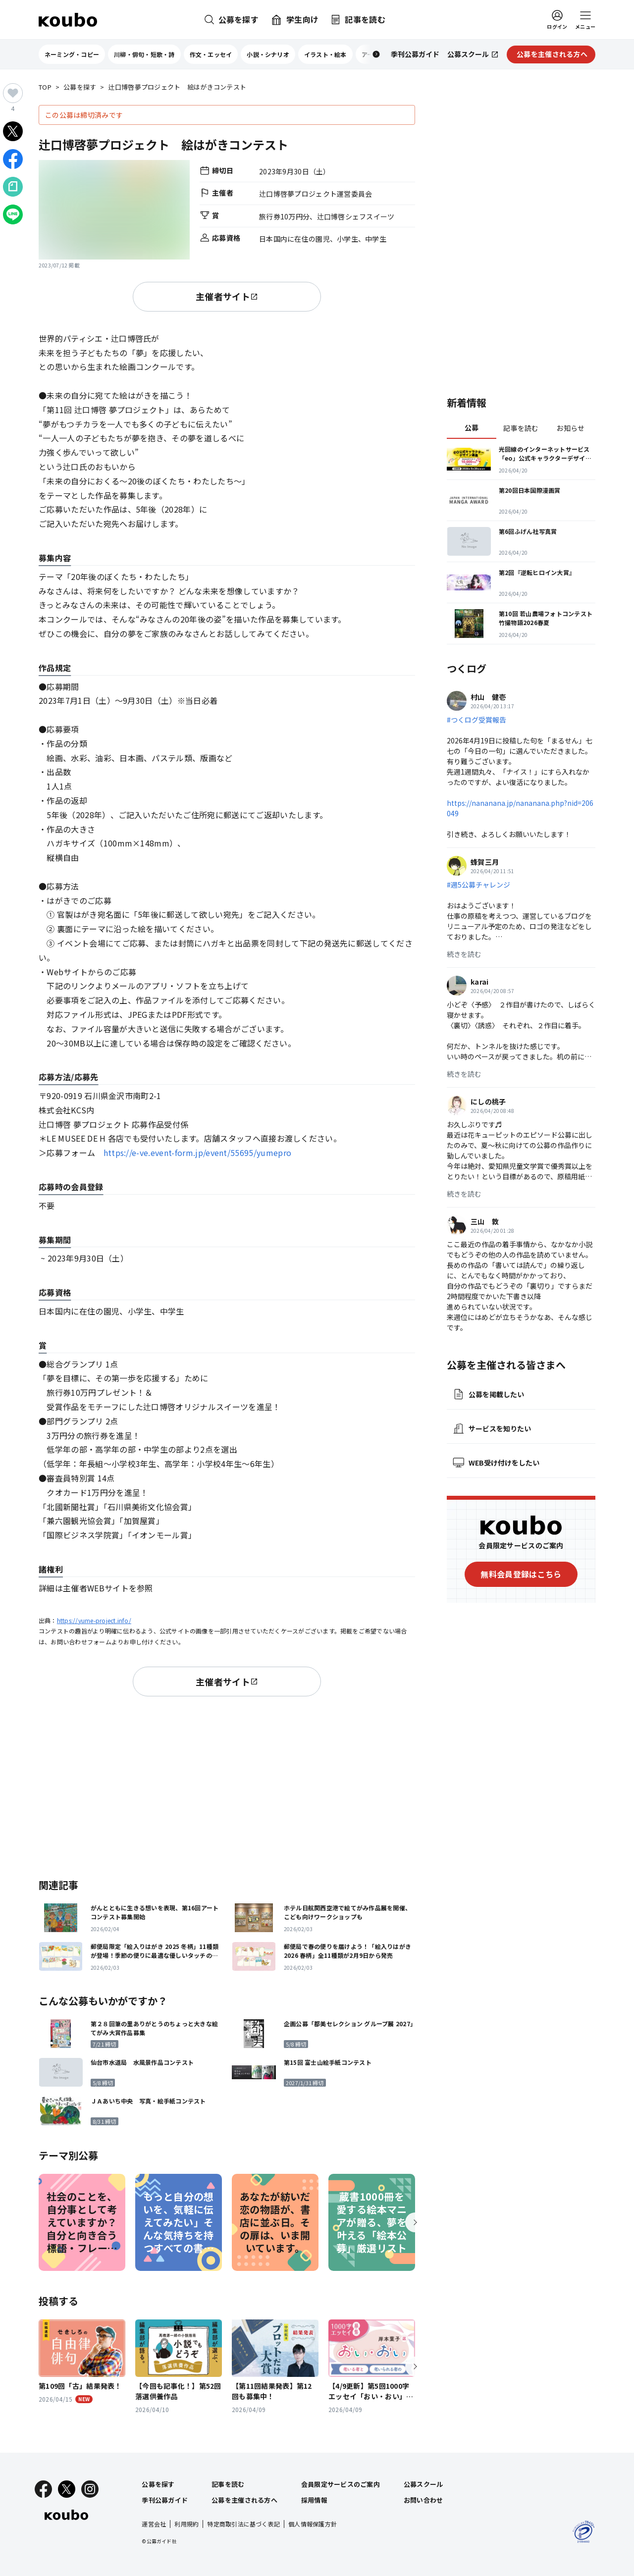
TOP (45, 87)
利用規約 (186, 2524)
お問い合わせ (423, 2500)
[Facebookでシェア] (13, 159)
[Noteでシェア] (13, 187)
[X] (66, 2489)
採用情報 (314, 2500)
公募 (472, 427)
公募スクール (423, 2484)
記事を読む (520, 428)
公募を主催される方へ (244, 2500)
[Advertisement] (227, 1785)
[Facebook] (43, 2489)
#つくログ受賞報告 (476, 720)
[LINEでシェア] (13, 214)
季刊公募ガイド (165, 2500)
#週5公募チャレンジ (478, 885)
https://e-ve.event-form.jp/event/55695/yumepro (198, 1152)
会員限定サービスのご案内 (340, 2484)
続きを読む (464, 954)
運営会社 (154, 2524)
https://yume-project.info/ (94, 1620)
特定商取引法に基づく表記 (243, 2524)
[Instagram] (90, 2489)
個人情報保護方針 (312, 2524)
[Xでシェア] (13, 131)
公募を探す (79, 87)
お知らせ (570, 428)
